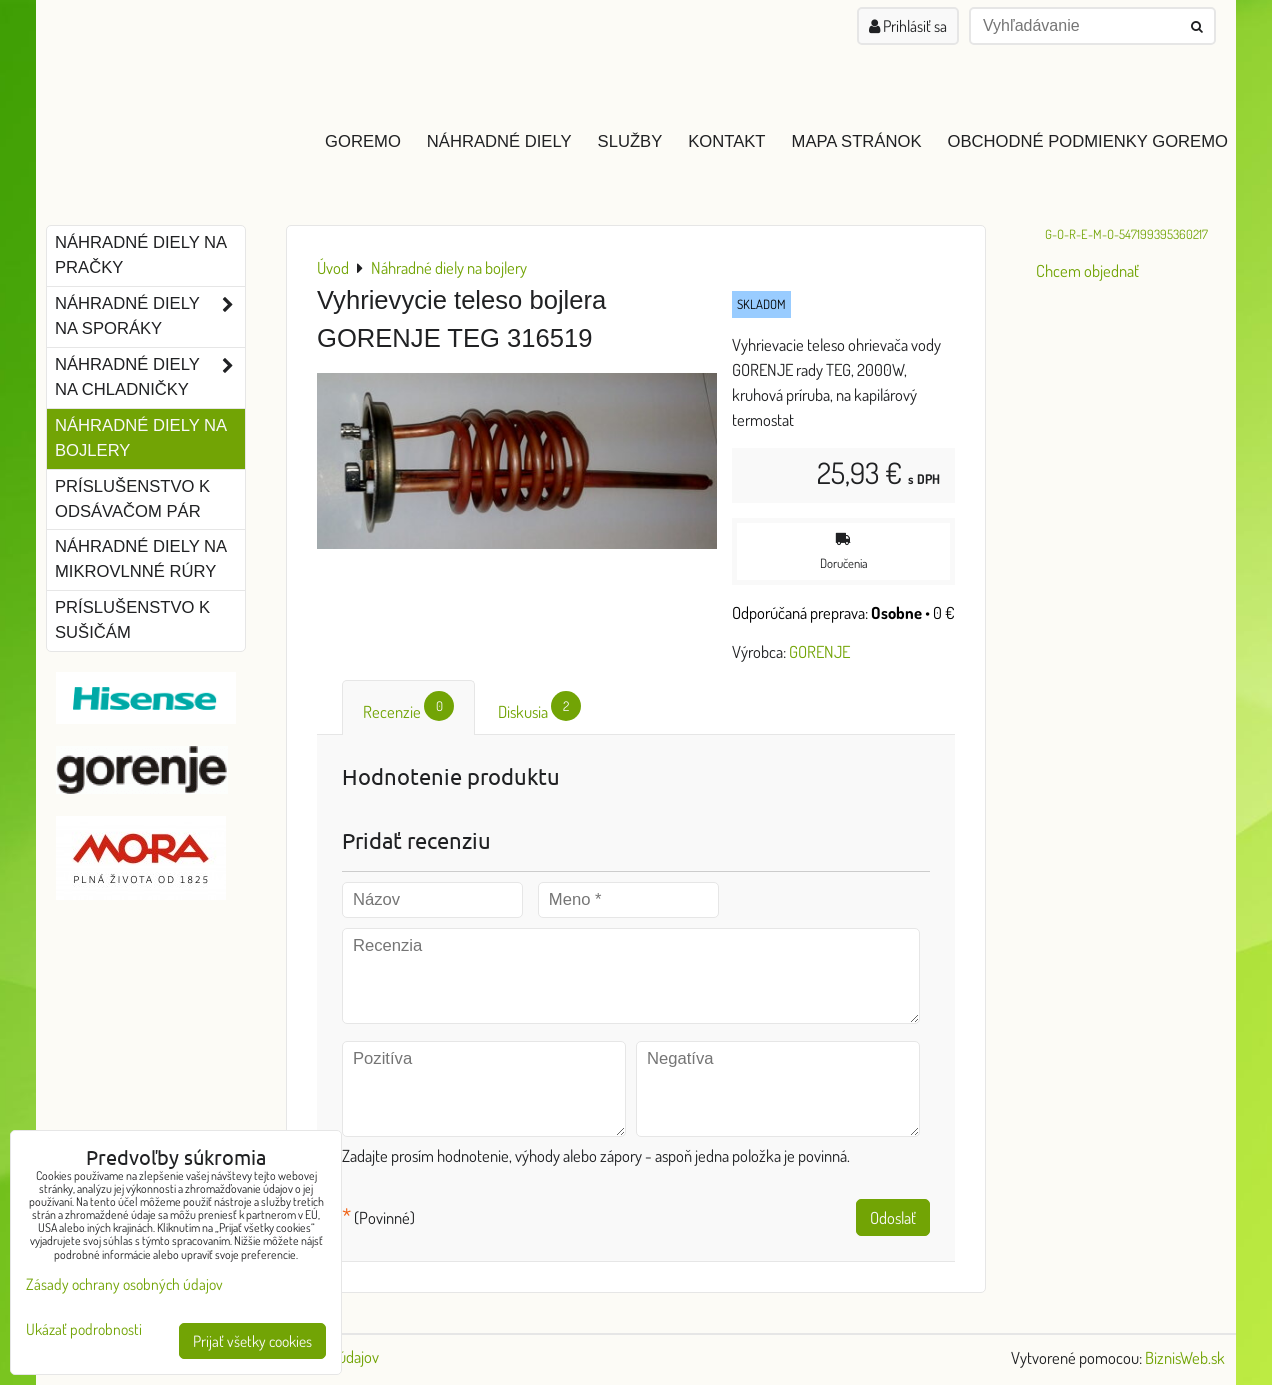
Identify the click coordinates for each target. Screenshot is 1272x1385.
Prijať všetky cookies (252, 1341)
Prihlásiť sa (908, 26)
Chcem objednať (1087, 270)
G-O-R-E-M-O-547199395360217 (1126, 234)
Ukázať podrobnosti (84, 1329)
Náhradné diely (499, 141)
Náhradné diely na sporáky (150, 317)
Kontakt (726, 141)
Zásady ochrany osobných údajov (124, 1284)
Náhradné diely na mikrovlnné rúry (141, 559)
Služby (630, 141)
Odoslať (893, 1217)
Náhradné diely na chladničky (150, 378)
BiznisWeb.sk (1185, 1357)
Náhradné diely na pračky (141, 255)
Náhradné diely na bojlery (141, 438)
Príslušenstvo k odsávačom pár (132, 499)
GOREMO (363, 141)
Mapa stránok (857, 141)
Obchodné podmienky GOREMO (1087, 141)
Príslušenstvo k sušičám (132, 620)
